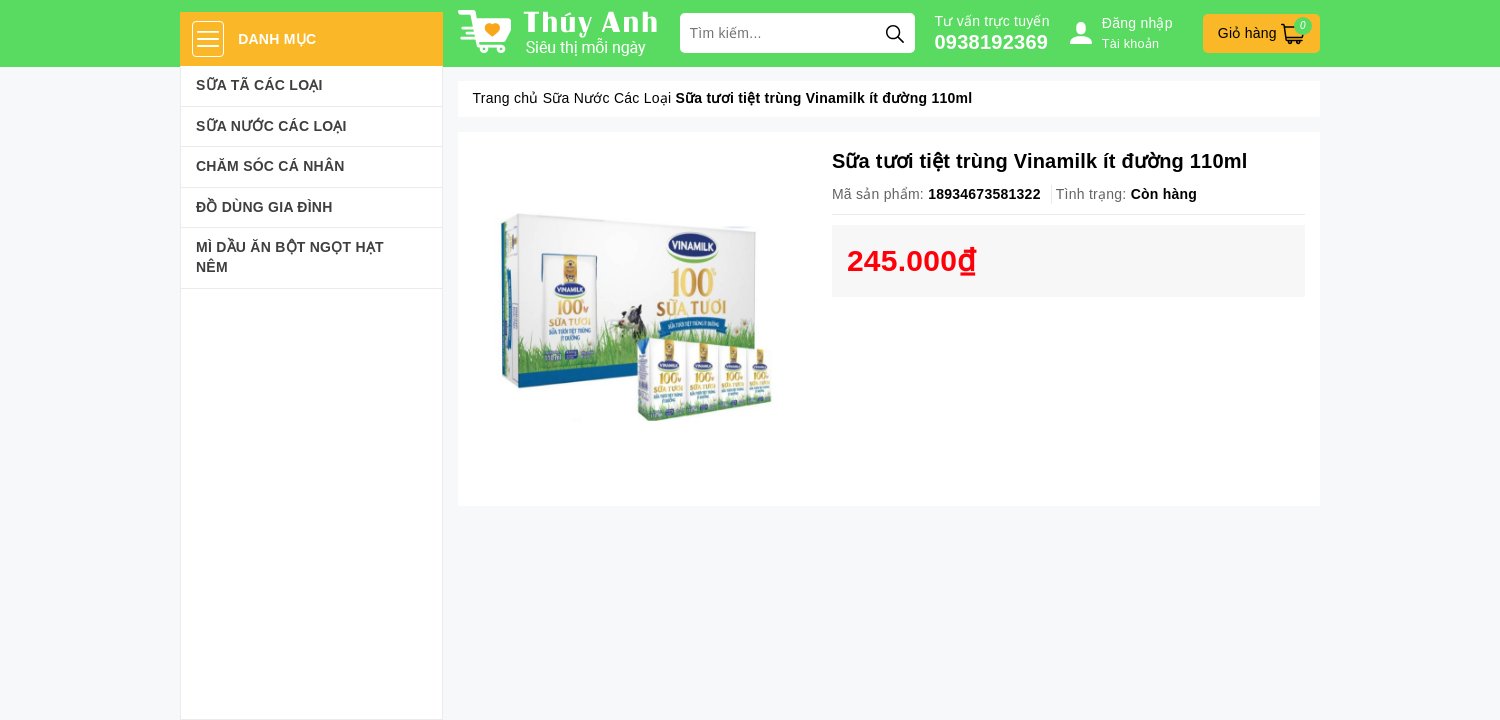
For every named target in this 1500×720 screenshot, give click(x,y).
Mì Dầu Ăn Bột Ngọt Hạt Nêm (290, 257)
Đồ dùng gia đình (264, 207)
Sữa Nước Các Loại (271, 126)
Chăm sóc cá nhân (270, 166)
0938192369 (992, 42)
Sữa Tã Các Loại (259, 85)
